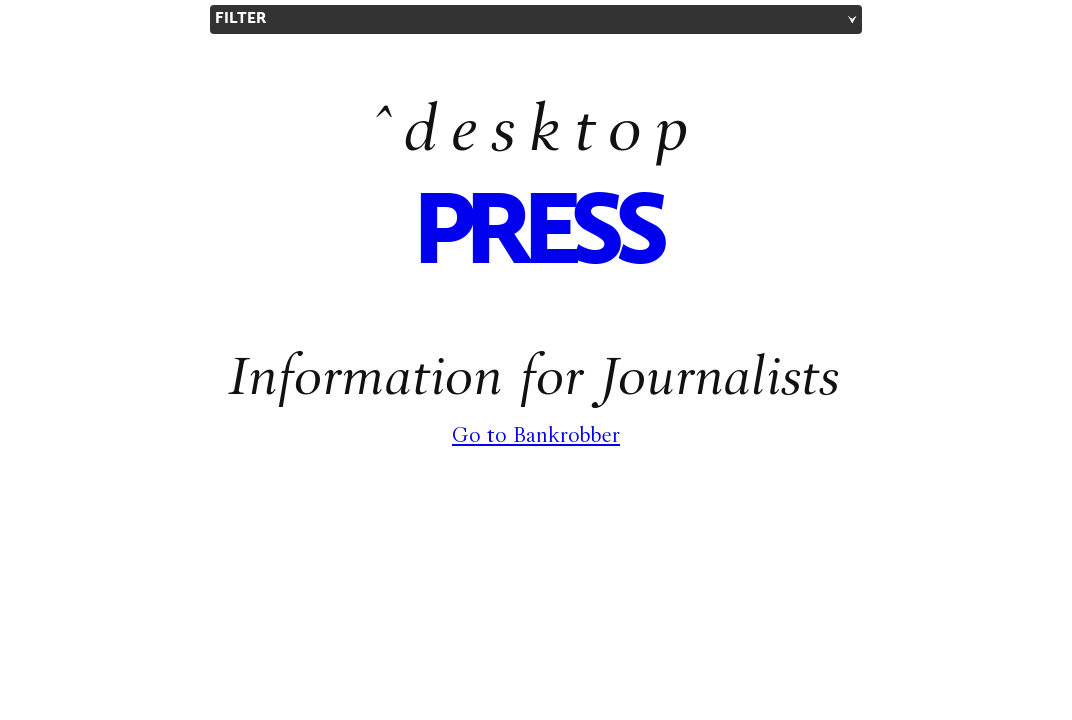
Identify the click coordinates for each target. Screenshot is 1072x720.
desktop (552, 135)
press (536, 236)
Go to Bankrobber (536, 437)
